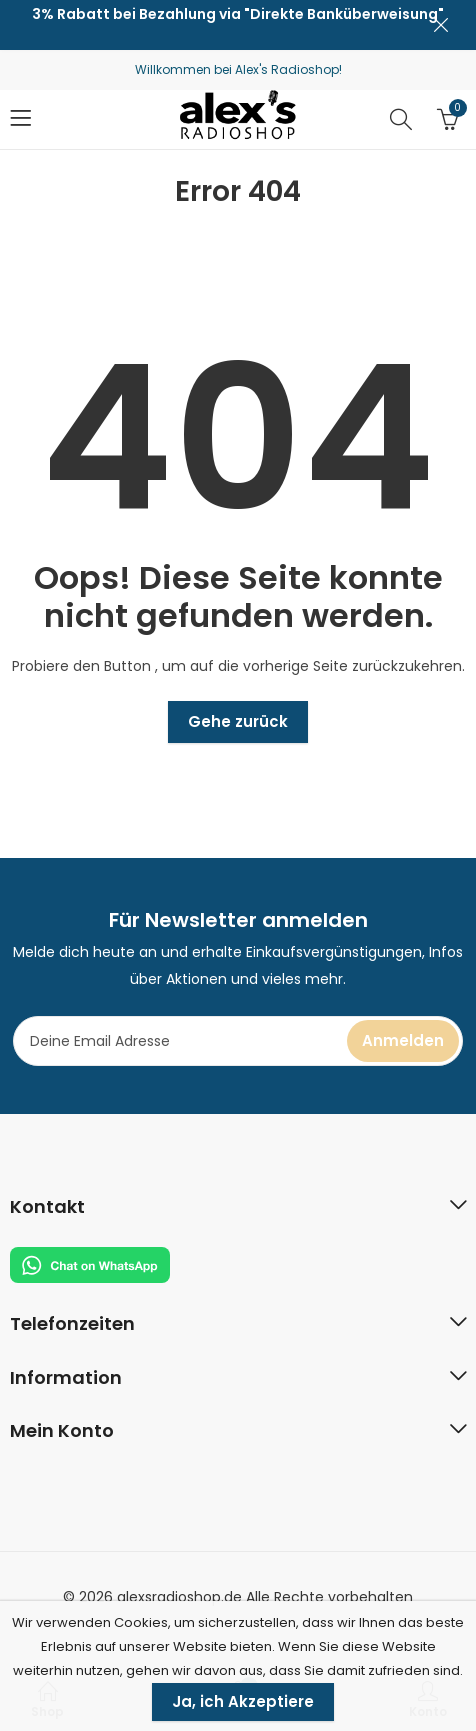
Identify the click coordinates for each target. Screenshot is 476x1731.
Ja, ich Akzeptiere (243, 1701)
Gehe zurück (238, 721)
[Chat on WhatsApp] (90, 1264)
